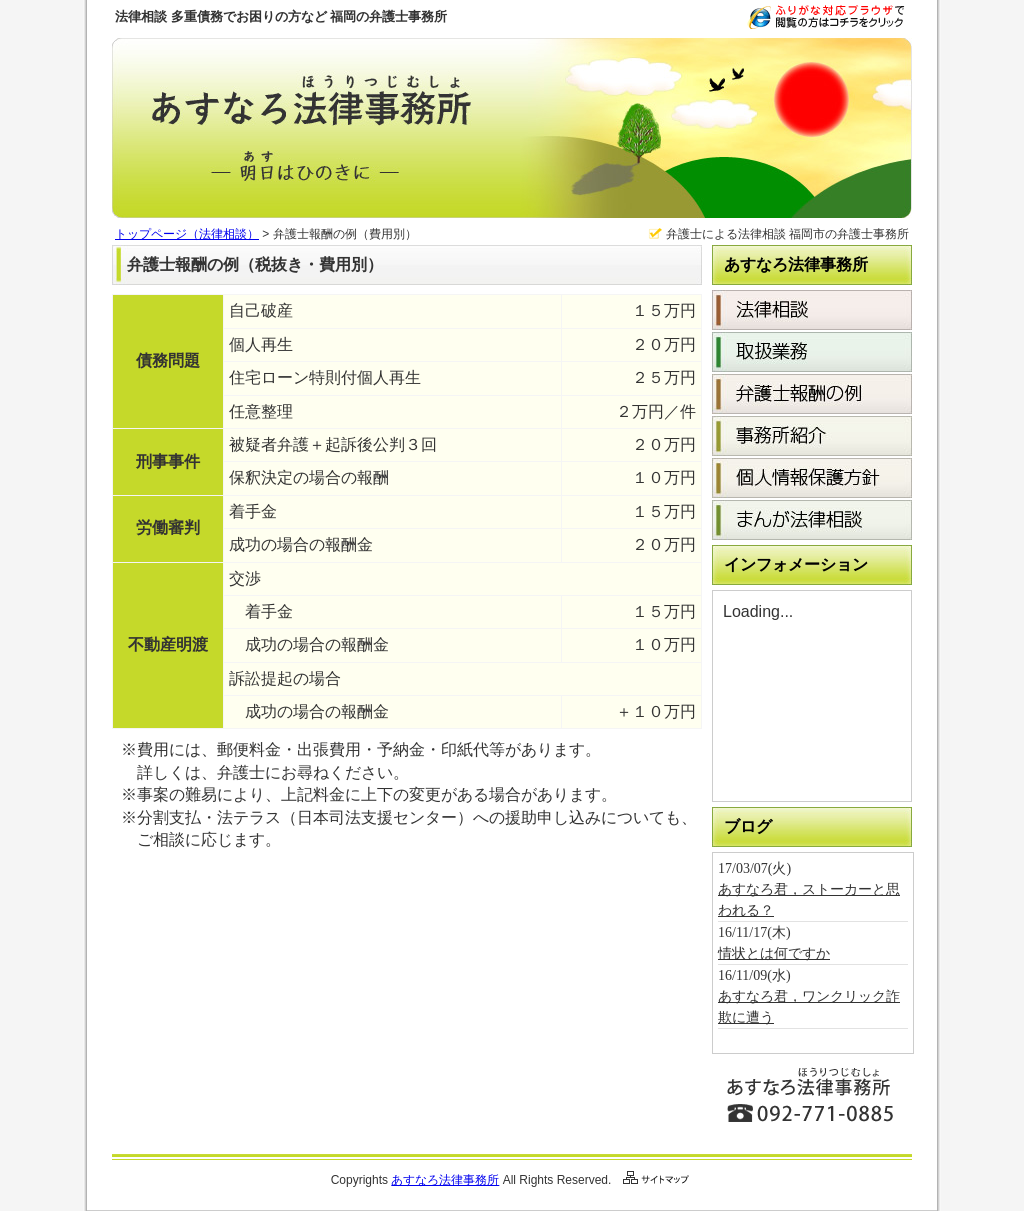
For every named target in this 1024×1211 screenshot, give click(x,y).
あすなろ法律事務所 (445, 1180)
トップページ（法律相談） (187, 234)
